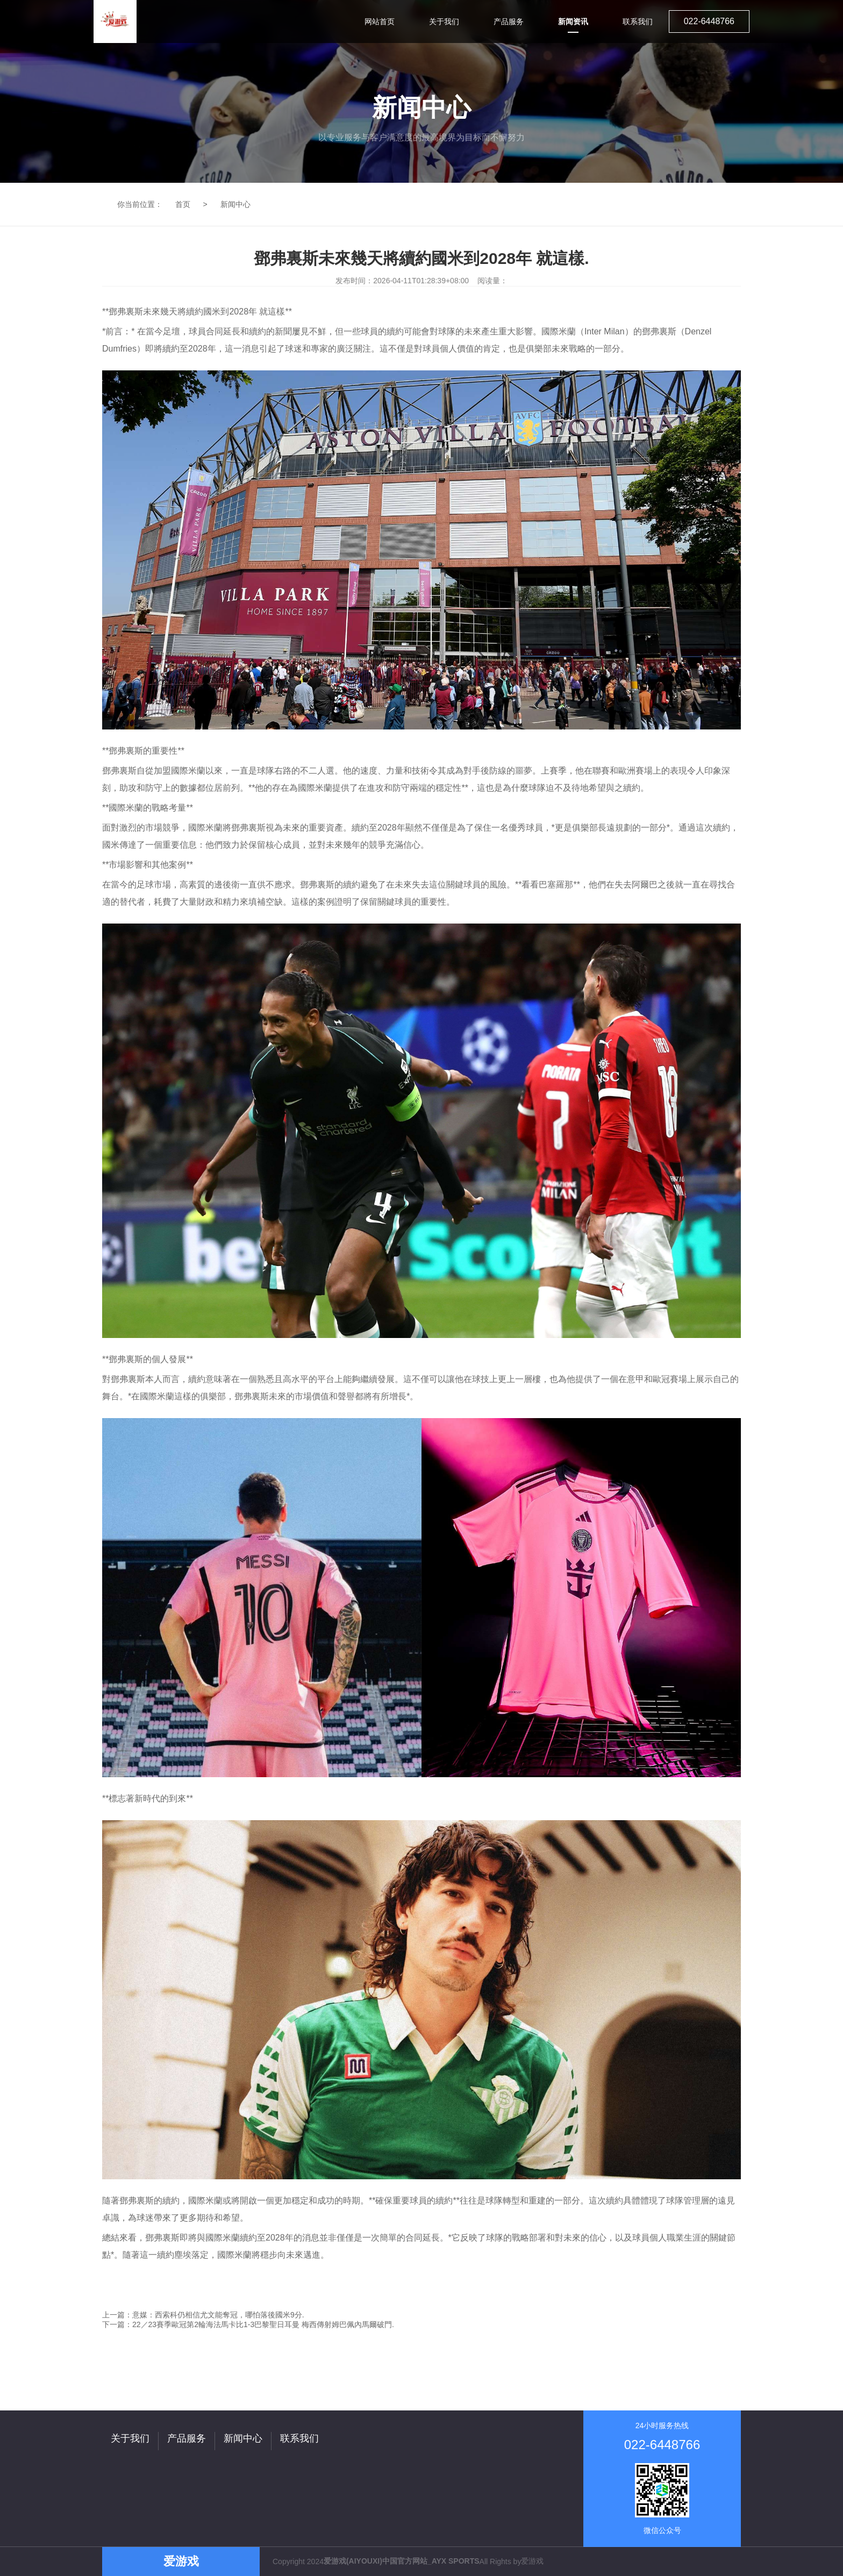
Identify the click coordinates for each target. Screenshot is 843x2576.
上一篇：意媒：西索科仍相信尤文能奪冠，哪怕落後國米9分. (203, 2314)
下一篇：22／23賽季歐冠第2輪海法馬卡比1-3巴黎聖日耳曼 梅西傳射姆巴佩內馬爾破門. (248, 2324)
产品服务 (186, 2438)
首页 (182, 204)
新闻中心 (235, 204)
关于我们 (130, 2438)
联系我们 (299, 2438)
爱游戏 (532, 2561)
